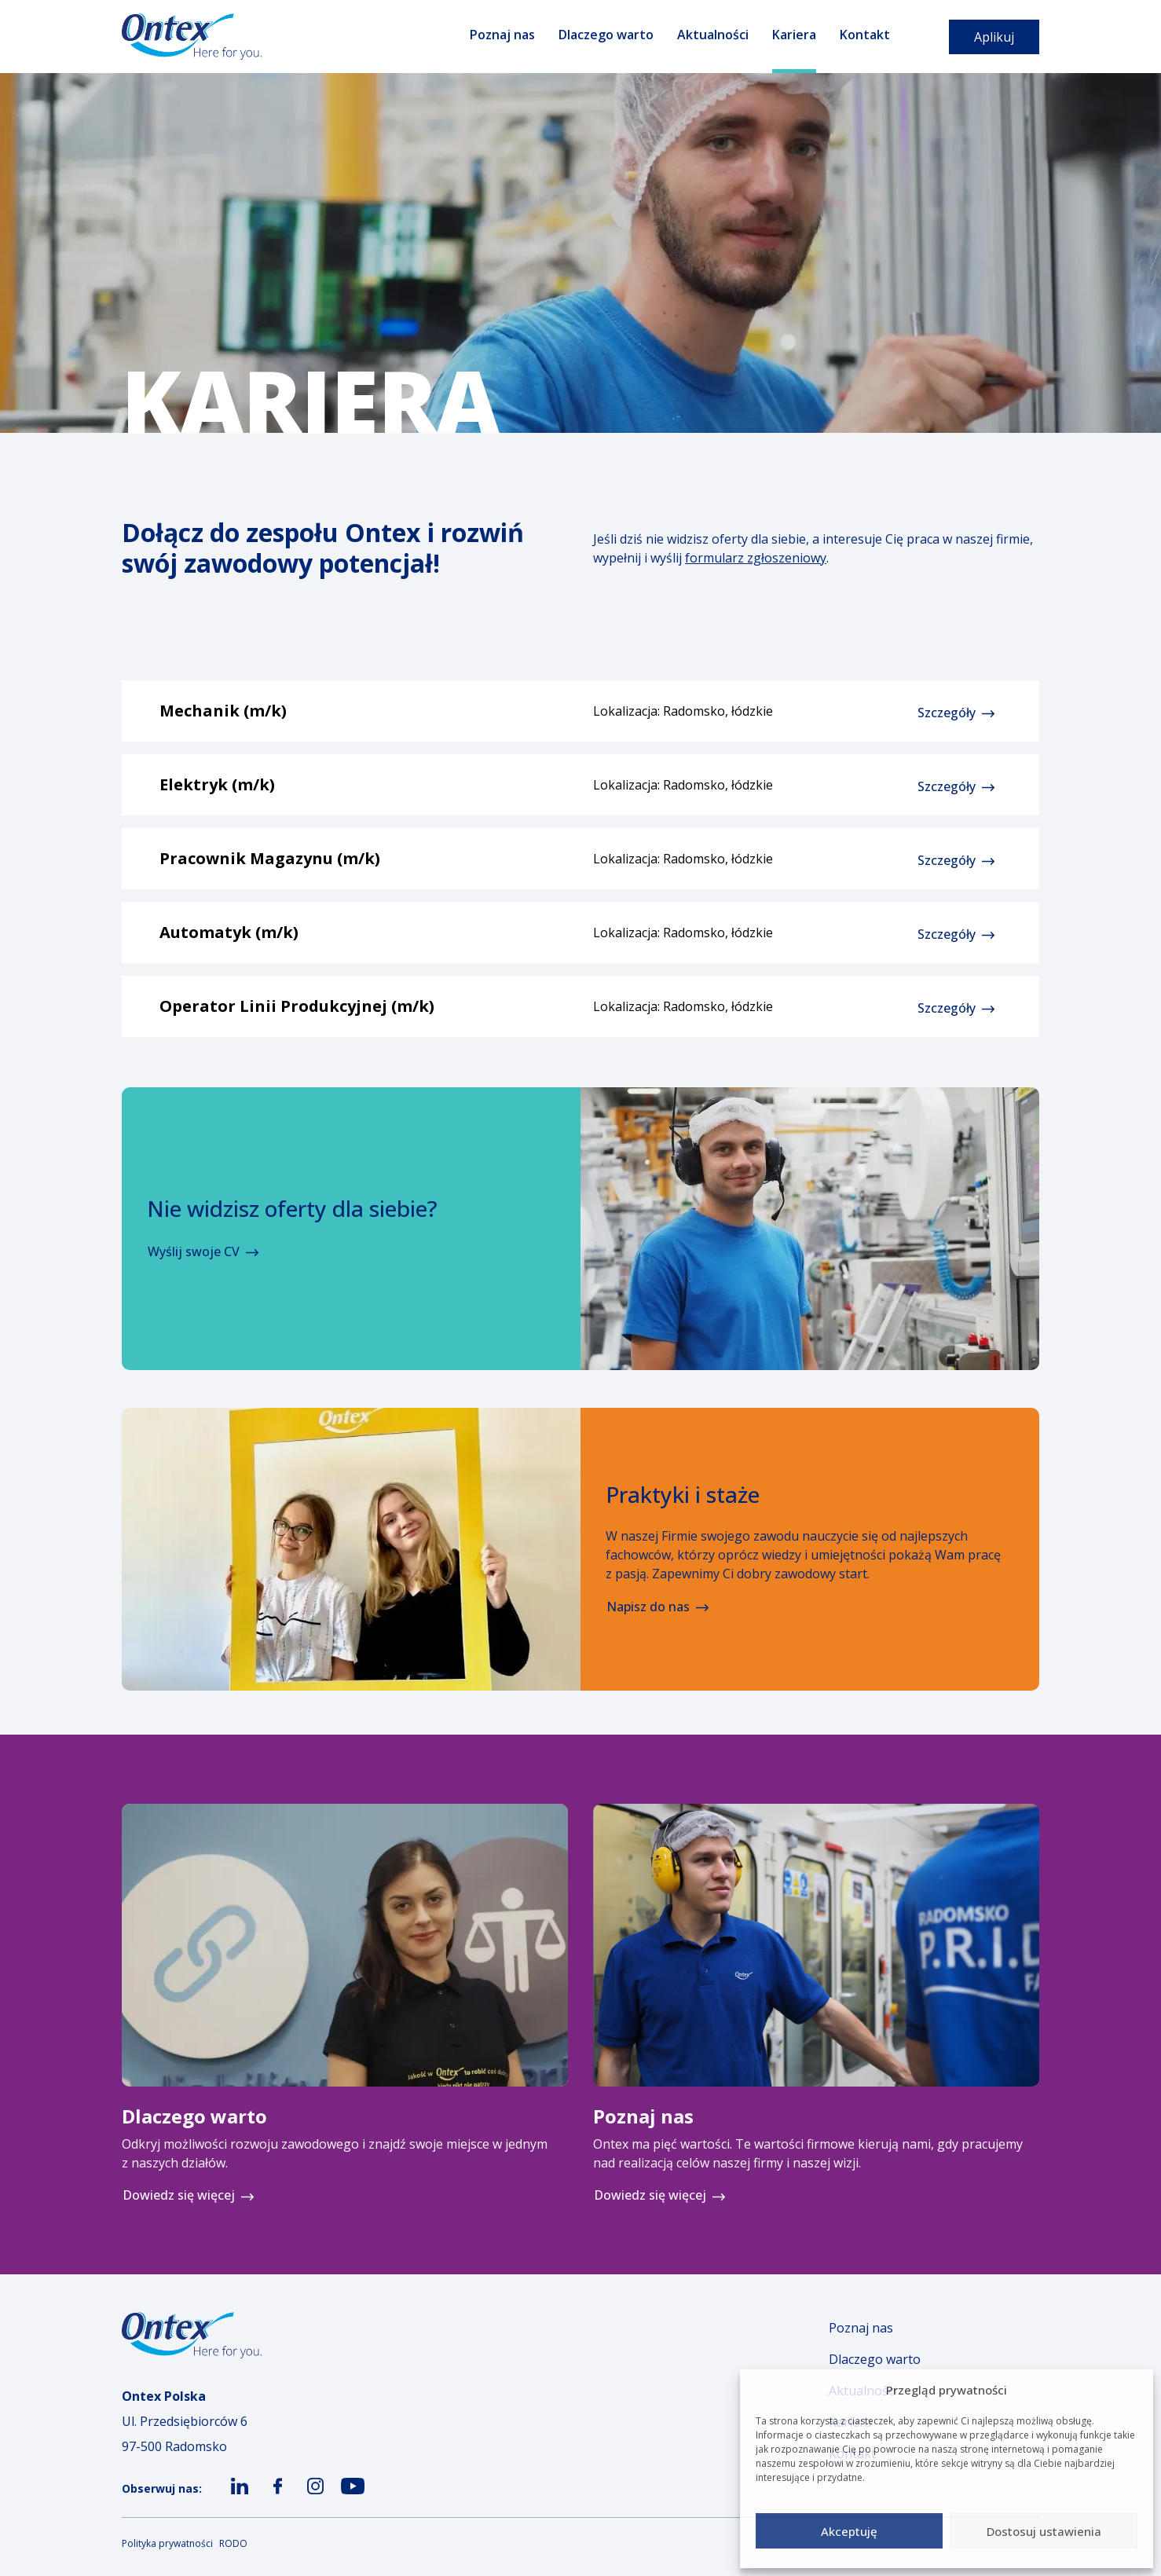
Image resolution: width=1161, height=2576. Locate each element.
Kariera (794, 34)
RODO (233, 2543)
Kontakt (865, 34)
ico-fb (275, 2502)
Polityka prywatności (167, 2543)
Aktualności (713, 34)
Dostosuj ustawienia (1044, 2531)
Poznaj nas (502, 34)
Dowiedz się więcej (179, 2195)
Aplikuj (994, 37)
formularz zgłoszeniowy (755, 557)
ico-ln (237, 2502)
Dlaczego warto (606, 34)
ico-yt (350, 2502)
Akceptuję (849, 2531)
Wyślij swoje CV (194, 1251)
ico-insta (315, 2502)
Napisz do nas (648, 1606)
